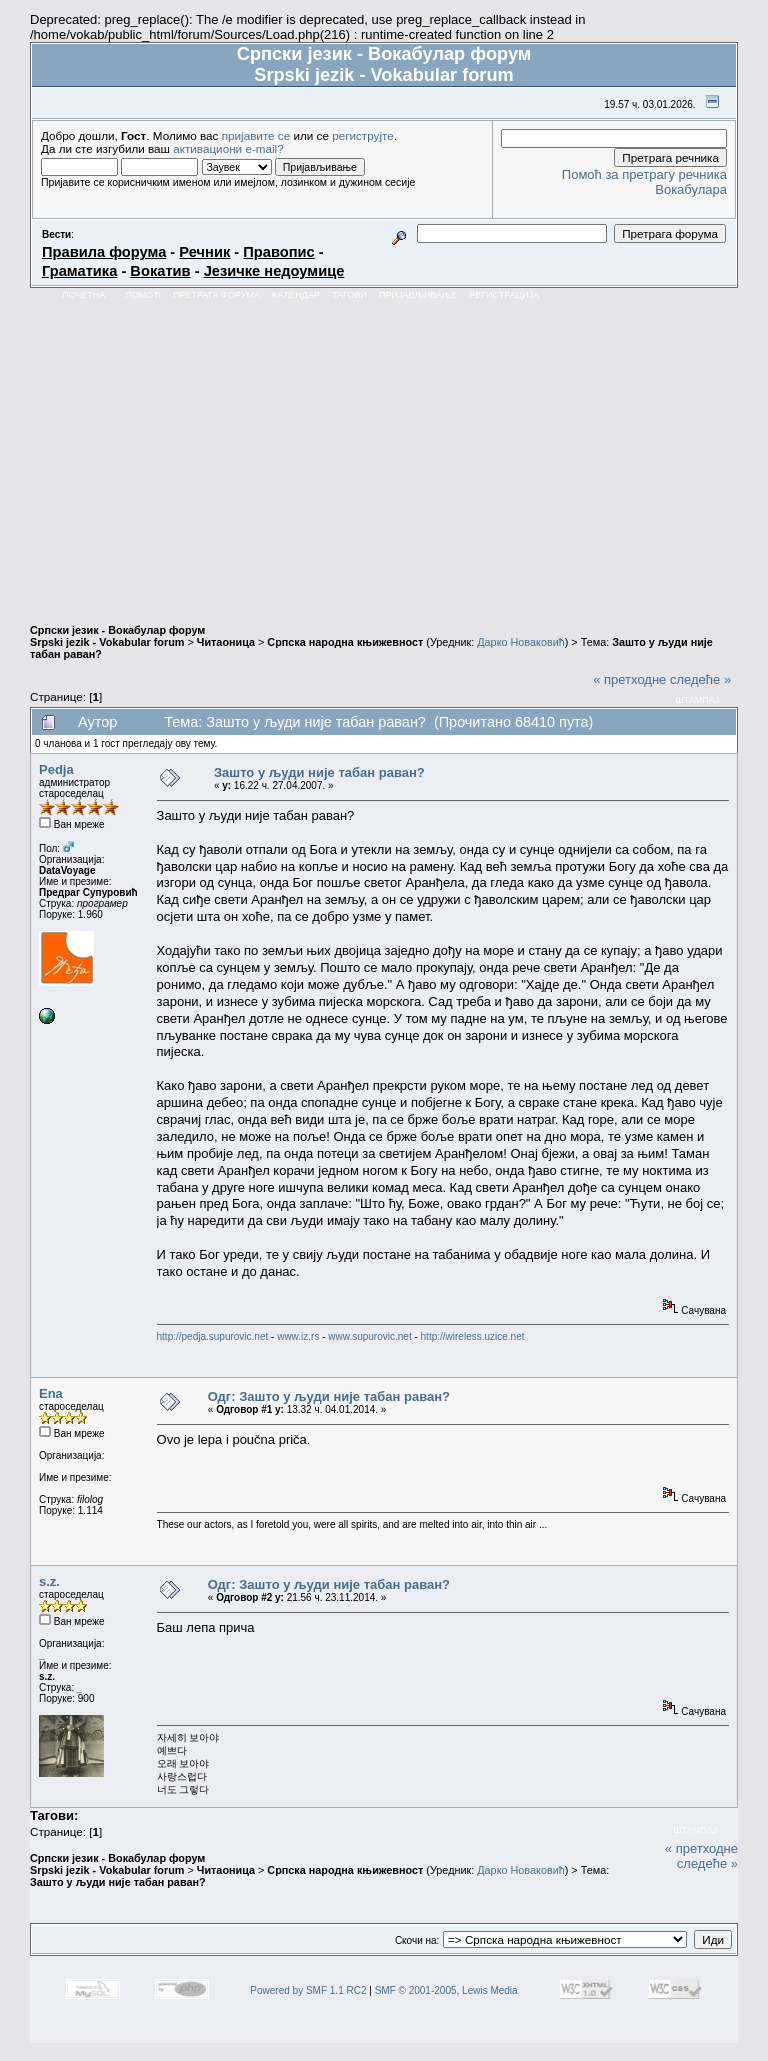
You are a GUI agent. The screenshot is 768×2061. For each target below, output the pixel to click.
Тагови (349, 295)
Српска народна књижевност (345, 642)
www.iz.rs (298, 1336)
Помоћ (143, 295)
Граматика (79, 271)
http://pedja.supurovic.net (213, 1336)
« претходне (629, 679)
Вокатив (160, 271)
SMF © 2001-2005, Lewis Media (446, 1990)
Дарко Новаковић (520, 642)
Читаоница (226, 642)
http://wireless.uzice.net (473, 1336)
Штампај (697, 700)
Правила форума (104, 252)
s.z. (49, 1581)
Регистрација (504, 295)
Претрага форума (216, 295)
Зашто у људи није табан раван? (319, 772)
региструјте (363, 135)
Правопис (278, 252)
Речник (204, 252)
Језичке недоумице (274, 271)
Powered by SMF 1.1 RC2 (308, 1990)
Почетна (83, 295)
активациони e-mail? (228, 148)
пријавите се (256, 135)
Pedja (56, 769)
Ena (51, 1393)
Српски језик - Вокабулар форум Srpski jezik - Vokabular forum (117, 636)
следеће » (700, 679)
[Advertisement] (384, 456)
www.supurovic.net (369, 1336)
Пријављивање (418, 295)
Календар (296, 295)
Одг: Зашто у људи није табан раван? (329, 1396)
